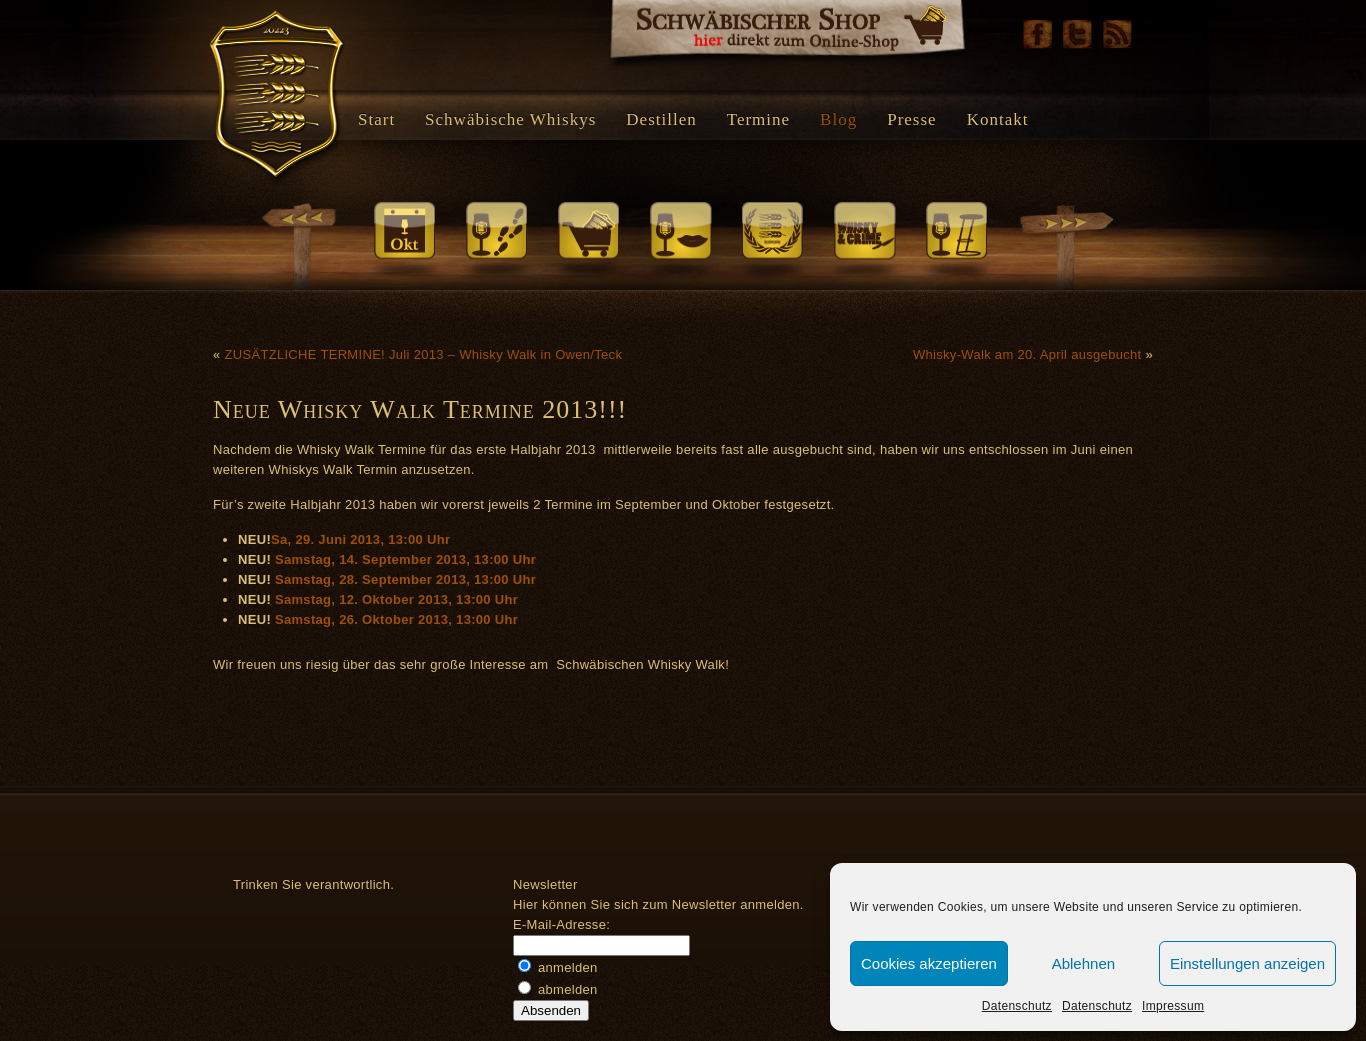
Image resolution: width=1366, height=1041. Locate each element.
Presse (911, 119)
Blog (838, 119)
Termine (758, 119)
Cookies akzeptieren (929, 963)
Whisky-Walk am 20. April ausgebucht (1027, 354)
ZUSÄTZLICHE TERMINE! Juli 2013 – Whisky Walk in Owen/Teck (423, 354)
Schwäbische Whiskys (510, 119)
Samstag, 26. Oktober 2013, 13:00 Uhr (396, 619)
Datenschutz (1017, 1006)
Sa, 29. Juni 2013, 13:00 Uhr (360, 539)
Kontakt (998, 119)
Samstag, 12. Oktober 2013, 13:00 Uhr (396, 599)
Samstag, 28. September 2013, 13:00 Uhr (405, 579)
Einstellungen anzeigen (1247, 963)
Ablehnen (1083, 963)
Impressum (1173, 1006)
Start (376, 119)
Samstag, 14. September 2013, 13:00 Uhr (405, 559)
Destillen (661, 119)
